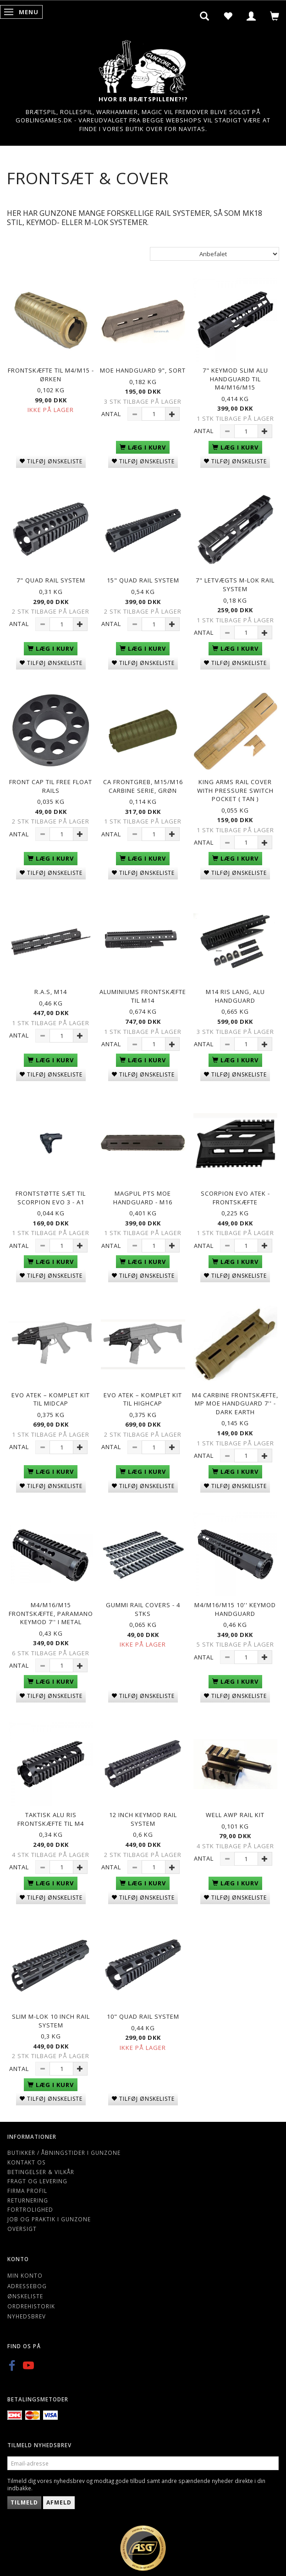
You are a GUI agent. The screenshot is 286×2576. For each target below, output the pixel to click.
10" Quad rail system (143, 2016)
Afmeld (59, 2502)
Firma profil (27, 2190)
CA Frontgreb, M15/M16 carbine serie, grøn (143, 786)
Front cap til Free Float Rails (50, 786)
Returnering (27, 2200)
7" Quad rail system (50, 580)
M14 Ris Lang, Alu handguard (235, 996)
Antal (112, 414)
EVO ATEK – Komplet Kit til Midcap (50, 1399)
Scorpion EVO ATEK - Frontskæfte (235, 1197)
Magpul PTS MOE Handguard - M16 (142, 1197)
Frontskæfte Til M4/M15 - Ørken (51, 374)
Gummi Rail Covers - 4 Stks (143, 1609)
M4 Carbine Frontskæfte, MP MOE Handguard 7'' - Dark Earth (235, 1403)
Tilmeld (24, 2502)
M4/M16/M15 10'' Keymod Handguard (235, 1609)
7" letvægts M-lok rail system (235, 584)
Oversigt (22, 2228)
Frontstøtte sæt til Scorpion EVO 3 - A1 (51, 1197)
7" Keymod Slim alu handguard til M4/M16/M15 (235, 378)
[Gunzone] (143, 64)
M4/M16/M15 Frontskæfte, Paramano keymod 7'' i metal (51, 1613)
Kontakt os (26, 2162)
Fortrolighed (30, 2209)
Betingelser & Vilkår (40, 2171)
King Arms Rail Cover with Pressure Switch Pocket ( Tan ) (235, 790)
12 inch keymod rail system (143, 1819)
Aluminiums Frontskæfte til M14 (142, 996)
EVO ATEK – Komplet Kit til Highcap (143, 1399)
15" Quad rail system (143, 580)
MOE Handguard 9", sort (143, 370)
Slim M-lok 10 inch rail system (51, 2020)
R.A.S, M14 (50, 992)
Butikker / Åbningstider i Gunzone (64, 2152)
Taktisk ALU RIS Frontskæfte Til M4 (50, 1819)
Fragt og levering (37, 2181)
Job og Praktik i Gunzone (49, 2219)
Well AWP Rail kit (235, 1815)
